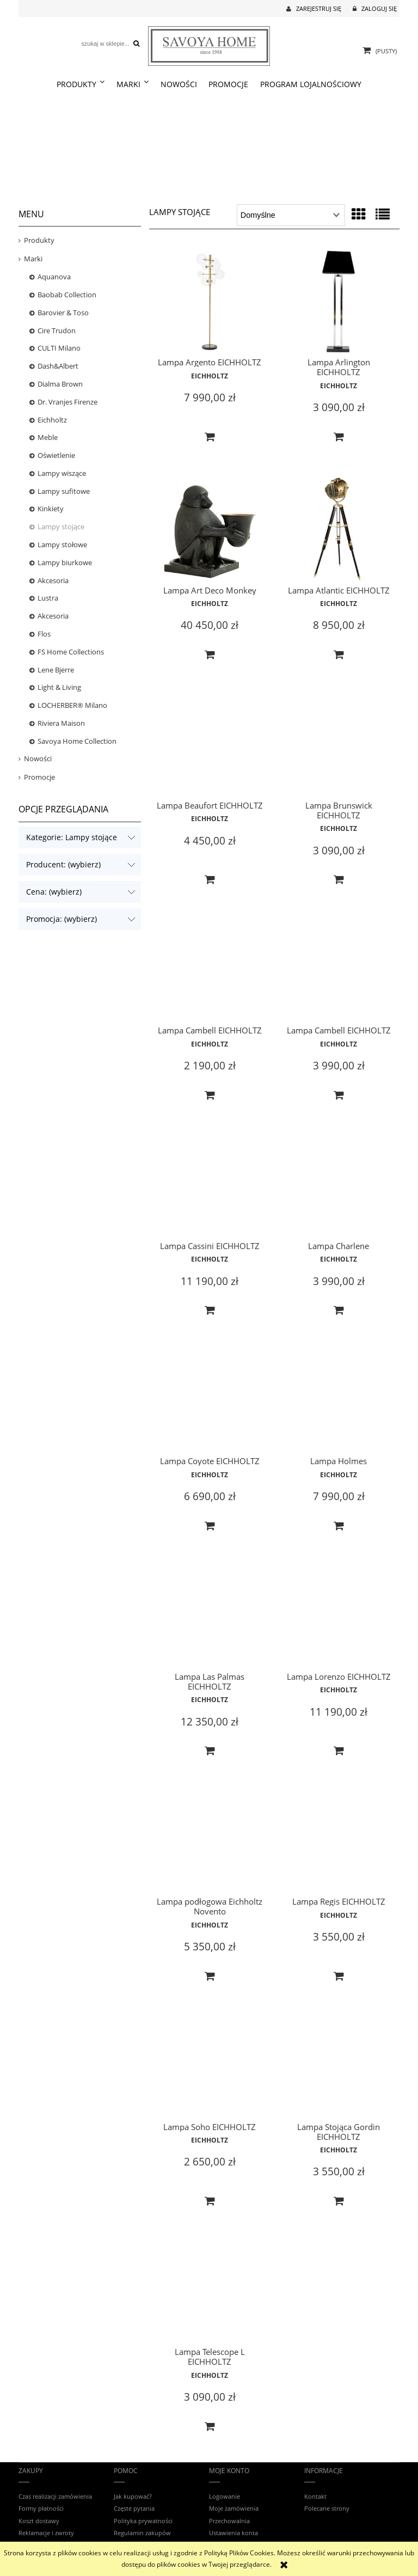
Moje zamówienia (234, 2508)
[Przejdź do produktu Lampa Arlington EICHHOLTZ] (338, 301)
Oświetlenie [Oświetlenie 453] (56, 455)
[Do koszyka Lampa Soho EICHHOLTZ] (209, 2201)
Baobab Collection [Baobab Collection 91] (67, 294)
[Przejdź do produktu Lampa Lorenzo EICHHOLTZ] (338, 1617)
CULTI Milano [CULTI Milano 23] (59, 348)
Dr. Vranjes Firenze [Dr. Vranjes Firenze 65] (67, 402)
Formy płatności (41, 2508)
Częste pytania (134, 2508)
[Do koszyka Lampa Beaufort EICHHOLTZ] (209, 880)
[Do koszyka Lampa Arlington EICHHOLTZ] (338, 437)
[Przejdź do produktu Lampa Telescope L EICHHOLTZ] (209, 2292)
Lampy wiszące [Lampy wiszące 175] (62, 473)
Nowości (38, 758)
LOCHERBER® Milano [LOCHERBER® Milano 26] (72, 705)
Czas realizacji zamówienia (55, 2496)
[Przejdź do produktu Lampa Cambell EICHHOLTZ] (209, 971)
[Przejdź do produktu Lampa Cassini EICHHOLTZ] (209, 1186)
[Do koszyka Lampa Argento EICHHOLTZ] (209, 437)
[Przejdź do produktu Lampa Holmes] (338, 1401)
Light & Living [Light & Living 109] (59, 687)
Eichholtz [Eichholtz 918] (52, 420)
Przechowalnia (229, 2521)
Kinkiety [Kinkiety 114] (51, 508)
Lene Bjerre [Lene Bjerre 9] (56, 670)
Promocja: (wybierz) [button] (61, 919)
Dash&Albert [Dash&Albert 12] (58, 366)
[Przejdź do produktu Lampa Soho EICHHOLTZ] (209, 2067)
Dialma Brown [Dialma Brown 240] (60, 384)
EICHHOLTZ (209, 376)
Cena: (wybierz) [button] (54, 891)
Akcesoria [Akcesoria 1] (53, 580)
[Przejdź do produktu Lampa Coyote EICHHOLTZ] (209, 1401)
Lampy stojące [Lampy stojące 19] (61, 526)
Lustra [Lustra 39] (48, 598)
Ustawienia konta (233, 2533)
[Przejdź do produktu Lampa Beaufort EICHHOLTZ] (209, 746)
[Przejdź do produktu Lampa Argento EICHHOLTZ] (209, 301)
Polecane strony (326, 2508)
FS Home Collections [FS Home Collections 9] (71, 652)
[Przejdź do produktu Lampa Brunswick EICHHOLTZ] (338, 746)
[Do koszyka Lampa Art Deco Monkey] (209, 655)
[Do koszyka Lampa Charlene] (338, 1310)
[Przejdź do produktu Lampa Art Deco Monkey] (209, 529)
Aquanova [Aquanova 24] (54, 277)
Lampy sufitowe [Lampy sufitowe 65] (64, 491)
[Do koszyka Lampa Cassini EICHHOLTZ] (209, 1310)
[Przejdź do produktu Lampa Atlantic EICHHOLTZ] (338, 529)
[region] (209, 148)
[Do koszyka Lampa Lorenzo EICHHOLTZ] (338, 1751)
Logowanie (224, 2496)
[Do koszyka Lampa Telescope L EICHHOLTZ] (209, 2426)
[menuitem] (81, 84)
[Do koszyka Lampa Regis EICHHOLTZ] (338, 1976)
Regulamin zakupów (142, 2533)
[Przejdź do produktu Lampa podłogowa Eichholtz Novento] (209, 1842)
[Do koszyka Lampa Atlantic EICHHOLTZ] (338, 655)
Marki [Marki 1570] (33, 259)
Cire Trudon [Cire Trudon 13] (57, 330)
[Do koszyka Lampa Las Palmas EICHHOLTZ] (209, 1751)
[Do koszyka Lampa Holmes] (338, 1526)
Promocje (39, 777)
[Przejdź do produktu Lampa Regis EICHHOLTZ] (338, 1842)
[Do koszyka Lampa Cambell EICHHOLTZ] (209, 1095)
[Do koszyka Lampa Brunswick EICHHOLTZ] (338, 880)
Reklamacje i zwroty (46, 2533)
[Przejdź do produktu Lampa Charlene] (338, 1186)
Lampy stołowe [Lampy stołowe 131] (62, 544)
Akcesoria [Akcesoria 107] (53, 616)
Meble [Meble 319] (48, 437)
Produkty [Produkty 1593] (39, 240)
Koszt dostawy (39, 2521)
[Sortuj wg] (291, 215)
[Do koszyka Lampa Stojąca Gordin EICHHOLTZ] (338, 2201)
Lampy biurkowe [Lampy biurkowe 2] (65, 562)
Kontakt (315, 2496)
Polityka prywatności (143, 2521)
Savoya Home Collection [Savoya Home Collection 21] (77, 741)
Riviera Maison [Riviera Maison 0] (61, 723)
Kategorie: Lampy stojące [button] (71, 837)
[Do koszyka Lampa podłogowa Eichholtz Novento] (209, 1976)
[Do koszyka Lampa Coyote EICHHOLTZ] (209, 1526)
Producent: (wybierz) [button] (63, 864)
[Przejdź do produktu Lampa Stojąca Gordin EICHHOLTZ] (338, 2067)
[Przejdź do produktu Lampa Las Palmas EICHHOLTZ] (209, 1617)
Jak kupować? (133, 2496)
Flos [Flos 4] (44, 634)
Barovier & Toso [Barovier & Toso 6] (63, 312)
